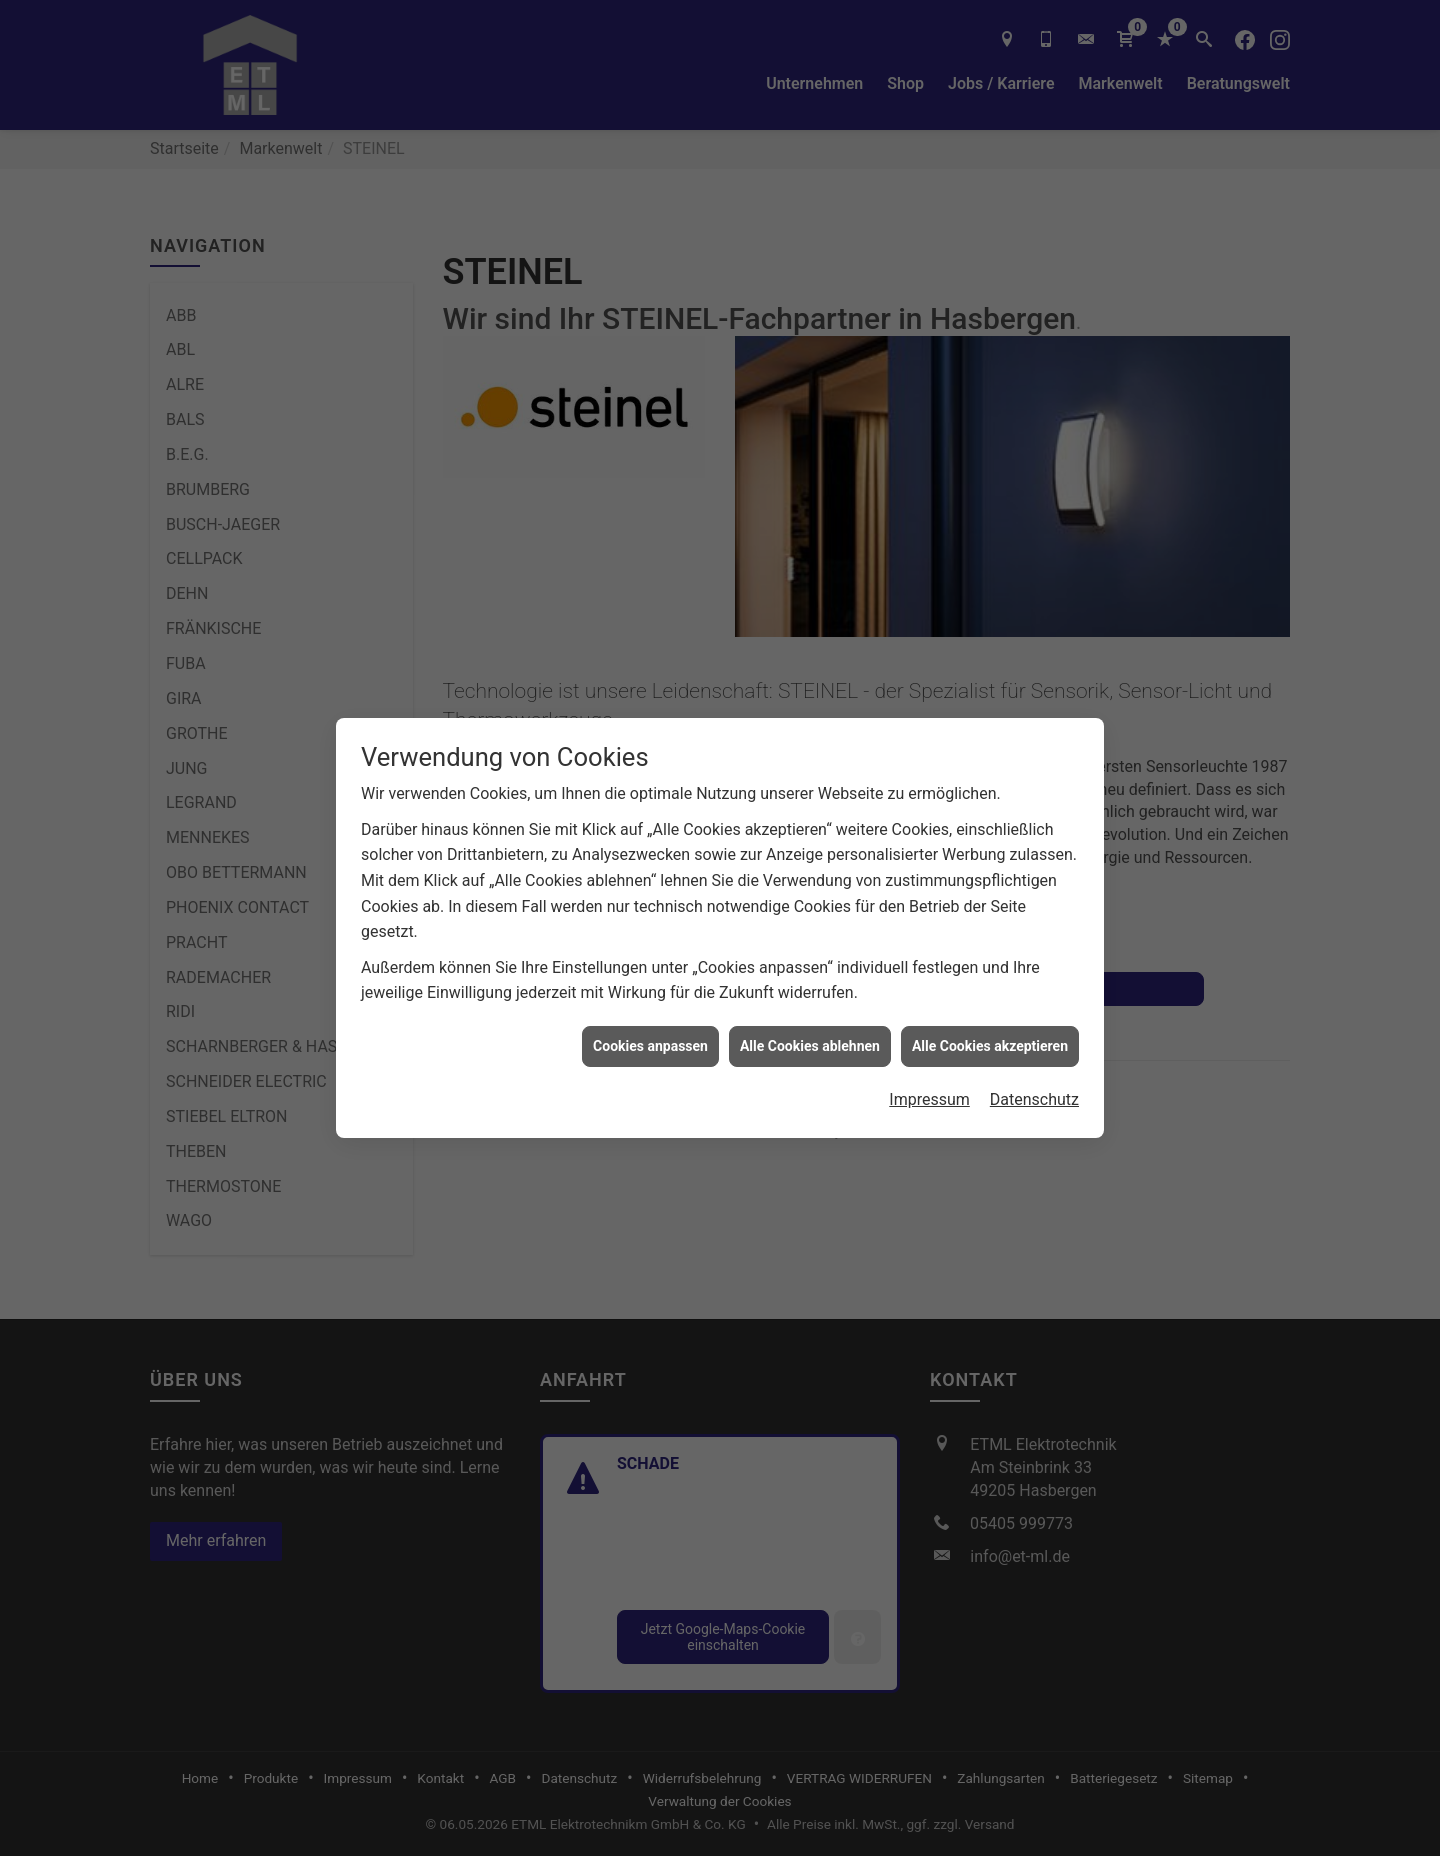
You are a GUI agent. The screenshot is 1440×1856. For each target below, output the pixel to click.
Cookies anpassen (650, 990)
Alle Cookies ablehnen (810, 990)
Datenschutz (1034, 1044)
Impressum (929, 1044)
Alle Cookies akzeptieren (990, 990)
